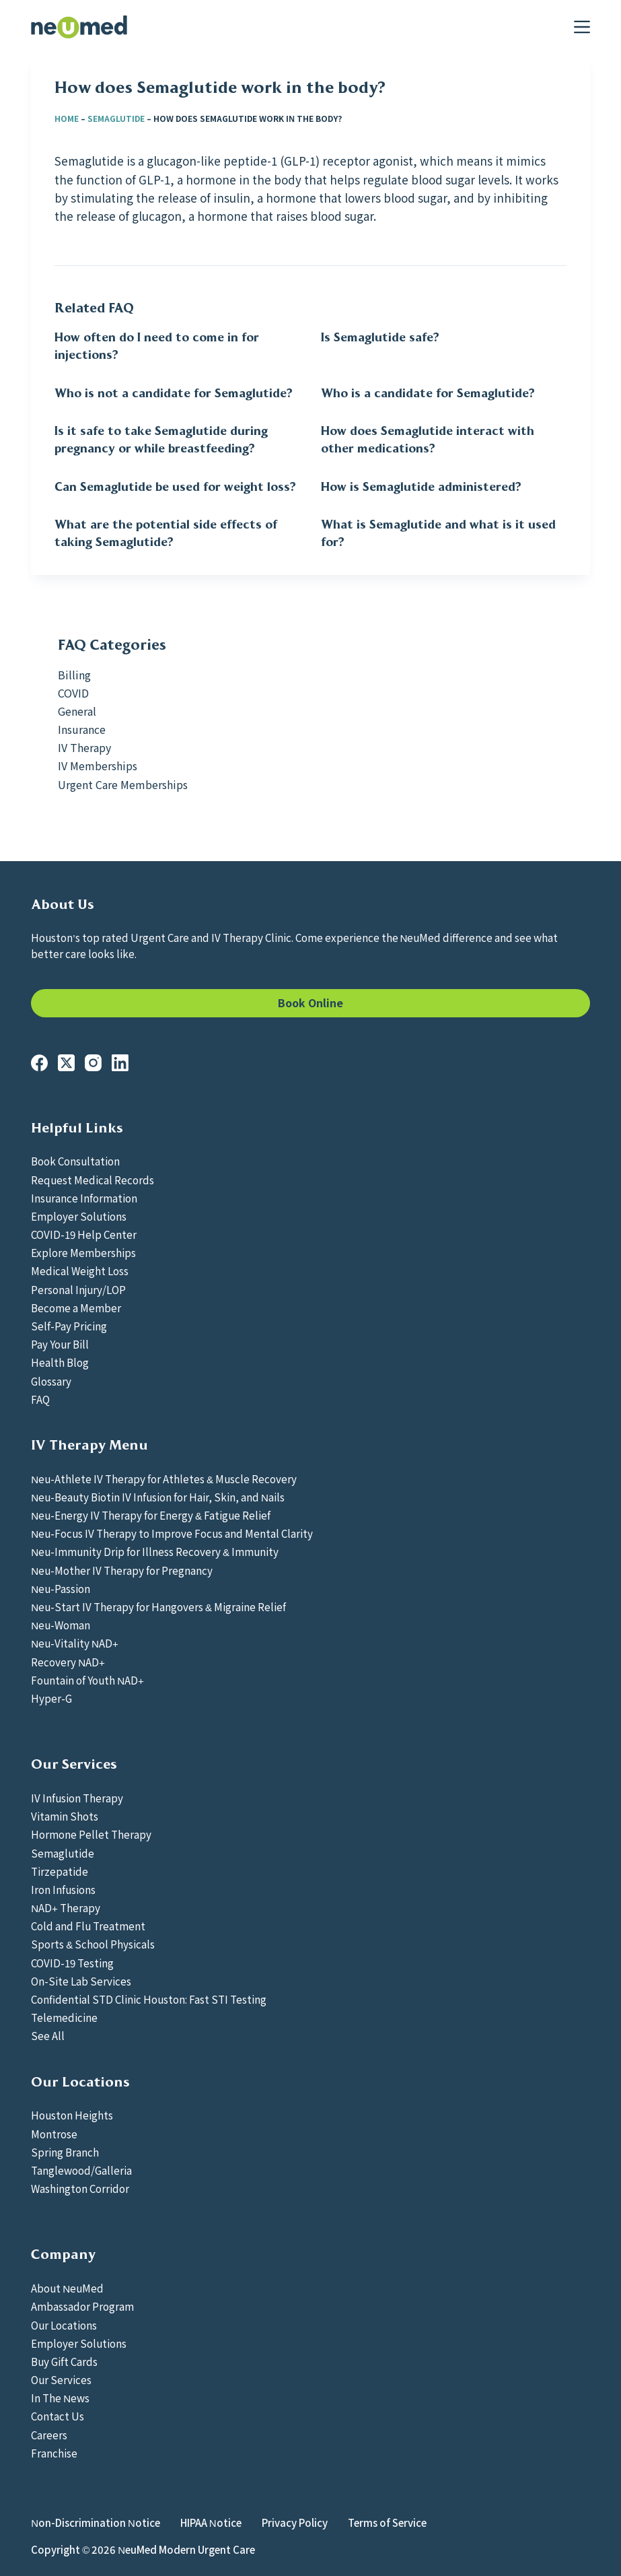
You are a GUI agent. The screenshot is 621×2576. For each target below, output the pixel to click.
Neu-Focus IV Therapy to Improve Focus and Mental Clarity (172, 1533)
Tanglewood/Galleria (81, 2170)
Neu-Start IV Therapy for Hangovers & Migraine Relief (158, 1606)
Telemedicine (64, 2017)
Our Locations (64, 2324)
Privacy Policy (295, 2523)
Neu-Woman (60, 1624)
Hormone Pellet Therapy (91, 1834)
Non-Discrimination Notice (95, 2523)
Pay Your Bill (60, 1343)
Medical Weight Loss (80, 1270)
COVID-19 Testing (72, 1962)
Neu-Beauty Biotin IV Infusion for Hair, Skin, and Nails (158, 1496)
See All (48, 2035)
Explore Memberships (83, 1252)
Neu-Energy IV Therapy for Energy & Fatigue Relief (150, 1514)
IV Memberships (97, 765)
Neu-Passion (60, 1588)
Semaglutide (116, 118)
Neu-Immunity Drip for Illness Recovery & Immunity (155, 1551)
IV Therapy (84, 747)
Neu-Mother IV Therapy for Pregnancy (122, 1570)
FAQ (40, 1399)
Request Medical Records (92, 1179)
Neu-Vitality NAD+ (74, 1642)
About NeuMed (67, 2287)
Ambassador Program (82, 2306)
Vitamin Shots (64, 1815)
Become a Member (76, 1307)
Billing (74, 675)
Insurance (82, 729)
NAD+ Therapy (65, 1907)
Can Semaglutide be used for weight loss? (175, 486)
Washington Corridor (80, 2188)
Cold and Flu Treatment (88, 1925)
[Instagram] (93, 1062)
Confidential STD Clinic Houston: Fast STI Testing (148, 1999)
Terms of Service (387, 2523)
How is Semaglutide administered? (421, 486)
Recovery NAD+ (68, 1661)
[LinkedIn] (120, 1062)
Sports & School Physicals (93, 1943)
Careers (49, 2434)
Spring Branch (65, 2151)
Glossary (51, 1381)
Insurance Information (84, 1197)
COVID (73, 693)
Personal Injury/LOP (78, 1289)
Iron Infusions (63, 1889)
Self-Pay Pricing (69, 1325)
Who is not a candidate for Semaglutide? (173, 393)
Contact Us (57, 2415)
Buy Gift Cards (64, 2361)
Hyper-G (51, 1698)
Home (66, 118)
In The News (60, 2397)
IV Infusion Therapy (77, 1797)
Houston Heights (72, 2114)
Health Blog (60, 1362)
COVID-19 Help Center (84, 1234)
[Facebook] (39, 1062)
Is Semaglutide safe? (380, 337)
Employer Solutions (78, 1216)
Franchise (54, 2452)
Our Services (61, 2379)
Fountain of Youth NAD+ (87, 1679)
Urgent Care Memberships (123, 784)
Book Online (310, 1002)
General (77, 711)
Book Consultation (75, 1160)
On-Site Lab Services (81, 1980)
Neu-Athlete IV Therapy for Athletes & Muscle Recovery (164, 1478)
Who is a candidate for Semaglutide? (428, 393)
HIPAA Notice (211, 2523)
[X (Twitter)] (66, 1062)
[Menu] (582, 27)
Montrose (54, 2133)
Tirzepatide (59, 1871)
